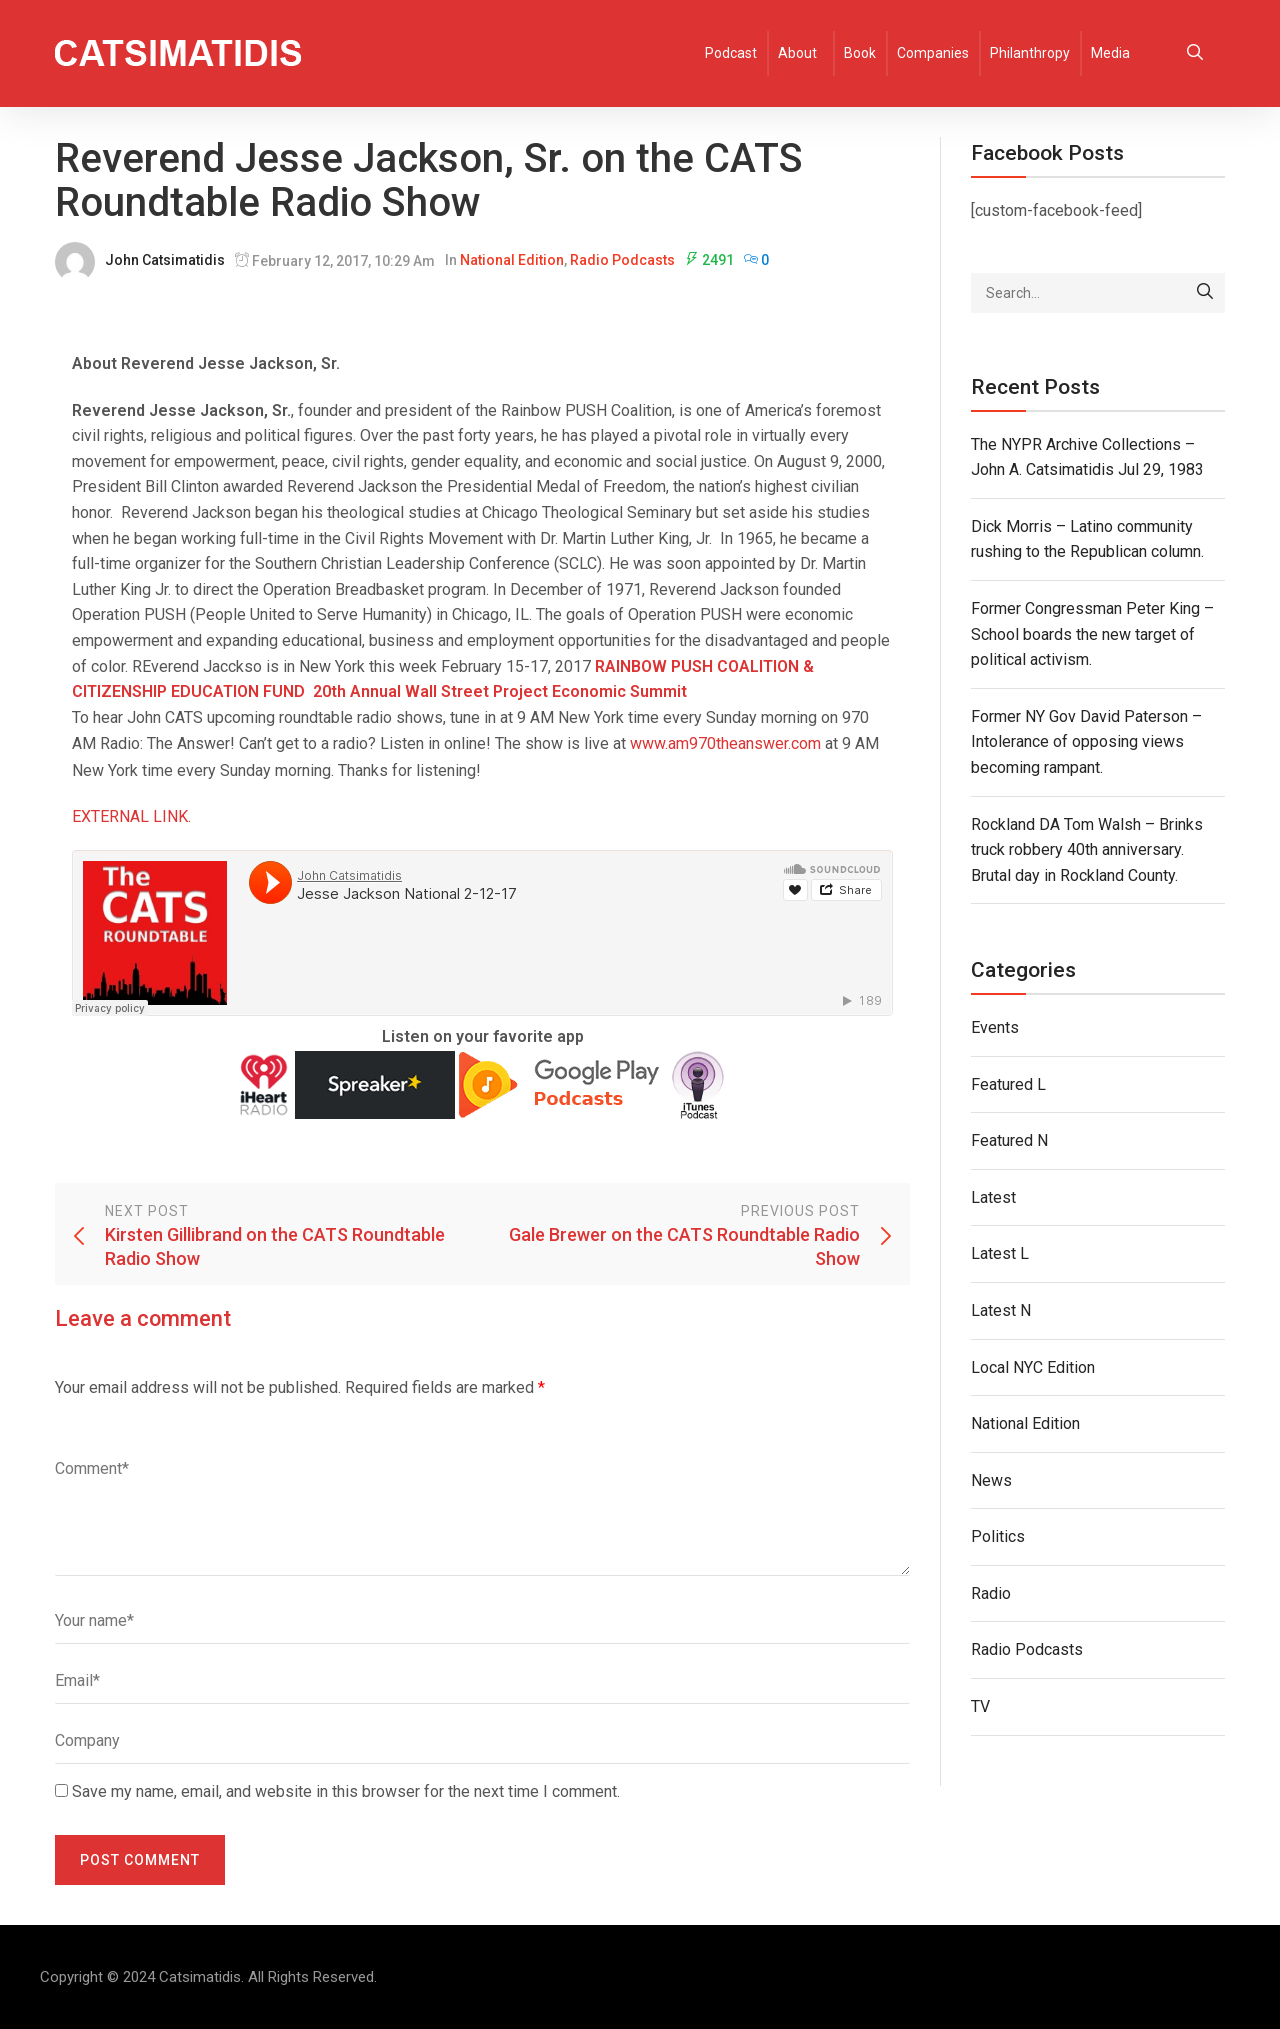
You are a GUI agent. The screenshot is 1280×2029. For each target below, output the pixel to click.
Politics (998, 1536)
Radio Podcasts (622, 260)
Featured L (1008, 1084)
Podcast (731, 53)
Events (995, 1027)
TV (980, 1706)
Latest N (1001, 1310)
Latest (993, 1197)
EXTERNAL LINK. (131, 816)
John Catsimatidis (165, 260)
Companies (933, 53)
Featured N (1009, 1140)
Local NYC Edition (1033, 1367)
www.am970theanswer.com (725, 743)
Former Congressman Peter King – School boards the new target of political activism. (1092, 634)
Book (860, 53)
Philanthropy (1030, 53)
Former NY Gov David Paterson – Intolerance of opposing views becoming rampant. (1086, 742)
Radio (991, 1593)
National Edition (512, 260)
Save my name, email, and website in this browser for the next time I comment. (346, 1791)
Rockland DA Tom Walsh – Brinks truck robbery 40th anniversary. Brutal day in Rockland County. (1087, 850)
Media (1110, 53)
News (991, 1480)
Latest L (1000, 1253)
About (797, 53)
